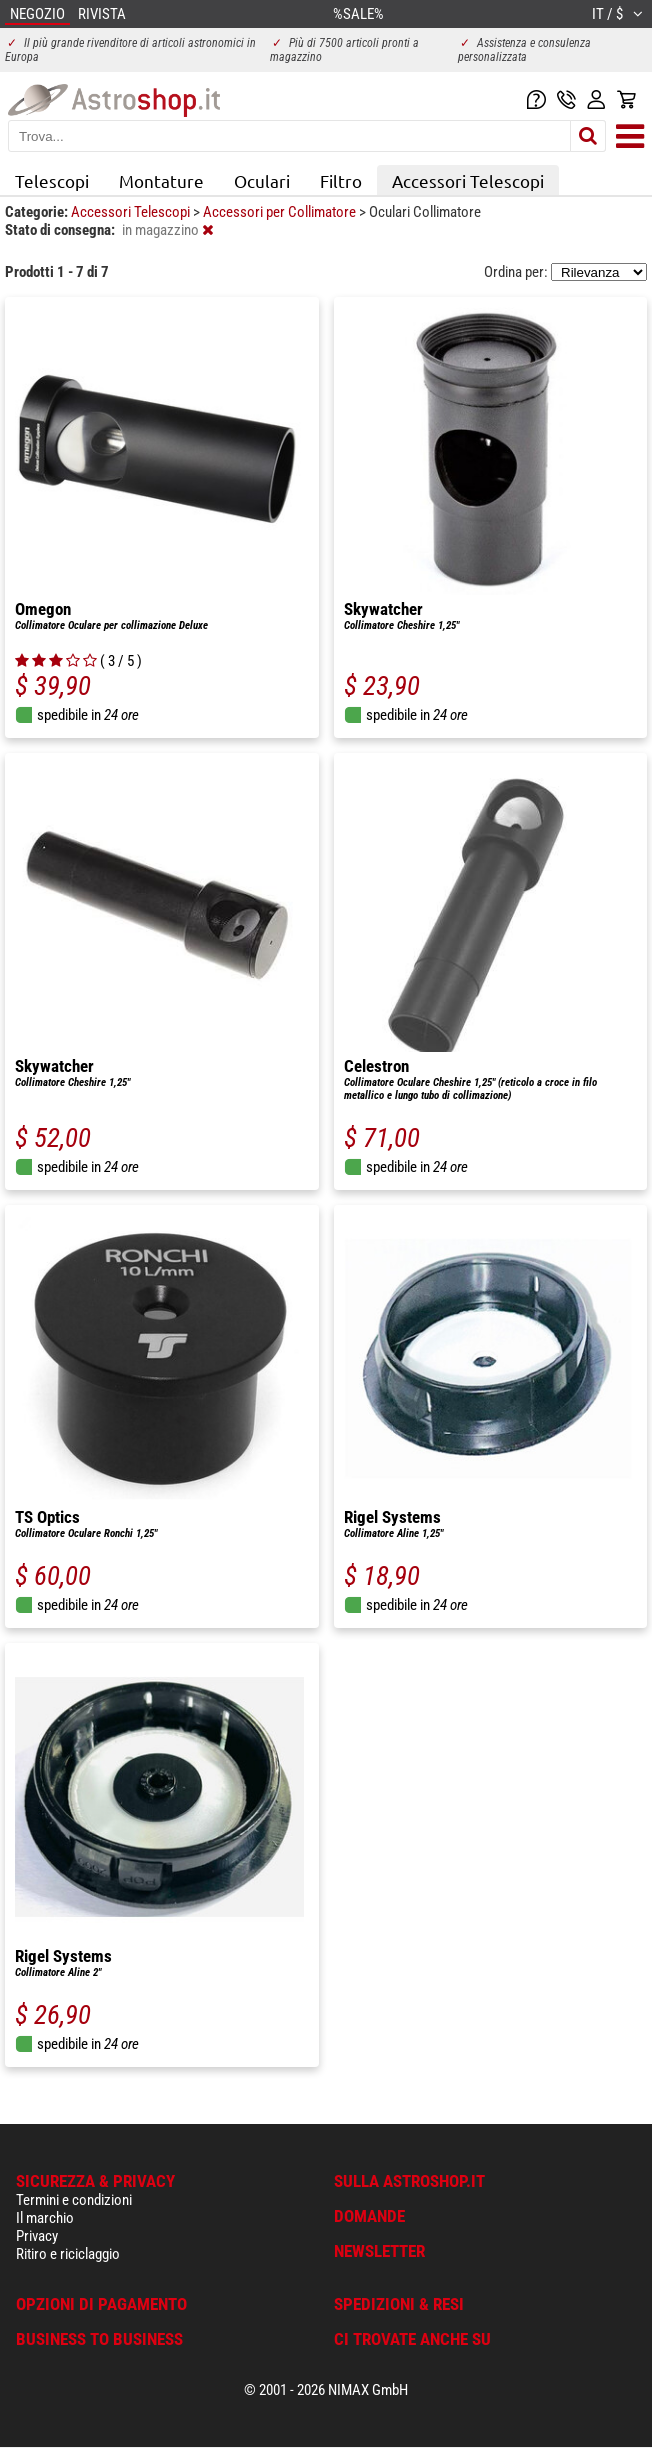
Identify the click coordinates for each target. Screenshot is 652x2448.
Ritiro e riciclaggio (68, 2254)
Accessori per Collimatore (281, 212)
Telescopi (52, 180)
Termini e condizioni (74, 2200)
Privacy (37, 2236)
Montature (161, 180)
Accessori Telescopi (468, 180)
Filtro (341, 180)
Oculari (262, 180)
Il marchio (45, 2218)
